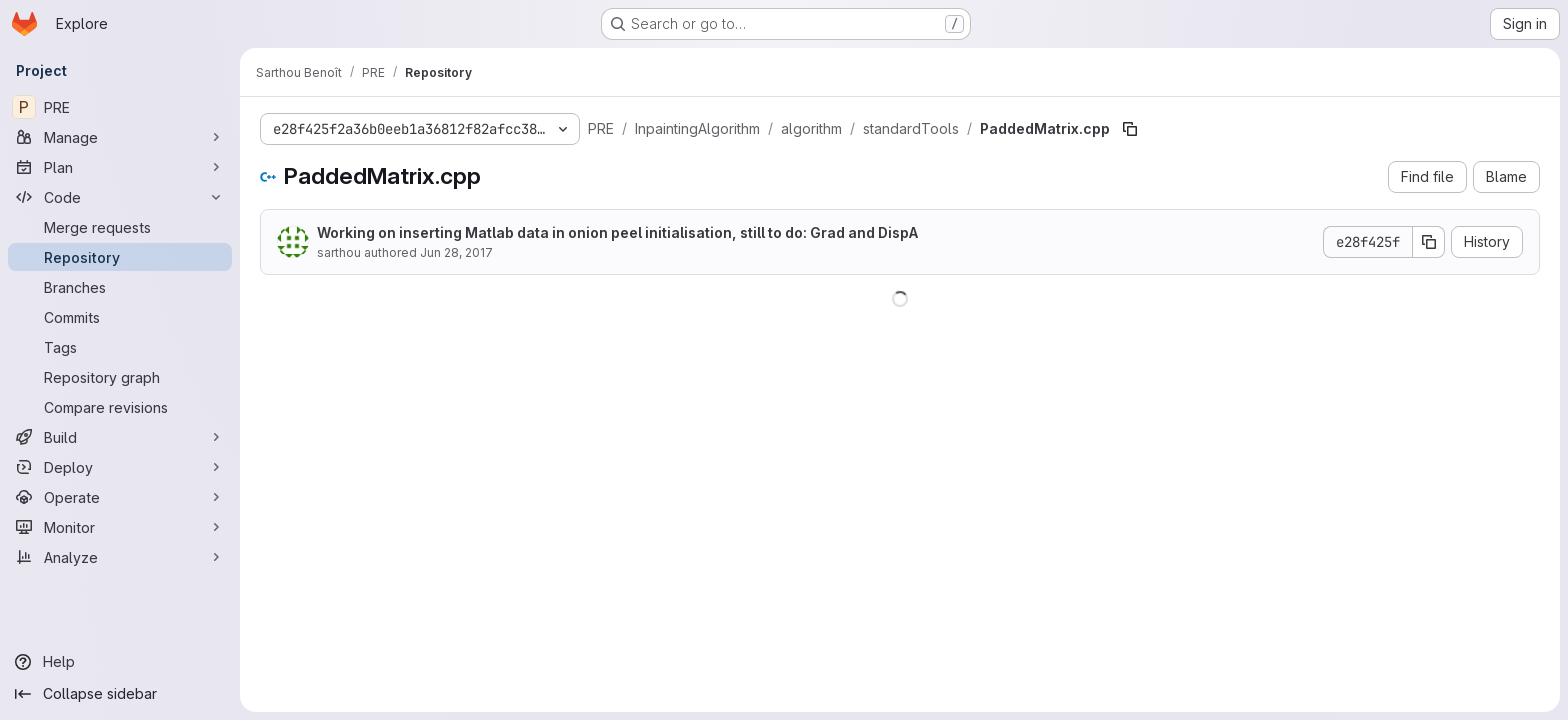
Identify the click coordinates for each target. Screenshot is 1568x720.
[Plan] (120, 167)
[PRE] (120, 107)
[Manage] (120, 137)
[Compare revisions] (120, 407)
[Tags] (120, 347)
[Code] (120, 197)
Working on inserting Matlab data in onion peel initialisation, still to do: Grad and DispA (617, 232)
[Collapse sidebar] (120, 694)
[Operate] (120, 497)
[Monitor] (120, 527)
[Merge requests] (120, 227)
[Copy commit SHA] (1429, 242)
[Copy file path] (1130, 129)
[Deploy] (120, 467)
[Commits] (120, 317)
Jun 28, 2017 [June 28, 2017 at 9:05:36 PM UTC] (456, 252)
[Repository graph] (120, 377)
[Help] (120, 662)
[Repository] (120, 257)
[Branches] (120, 287)
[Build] (120, 437)
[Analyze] (120, 557)
